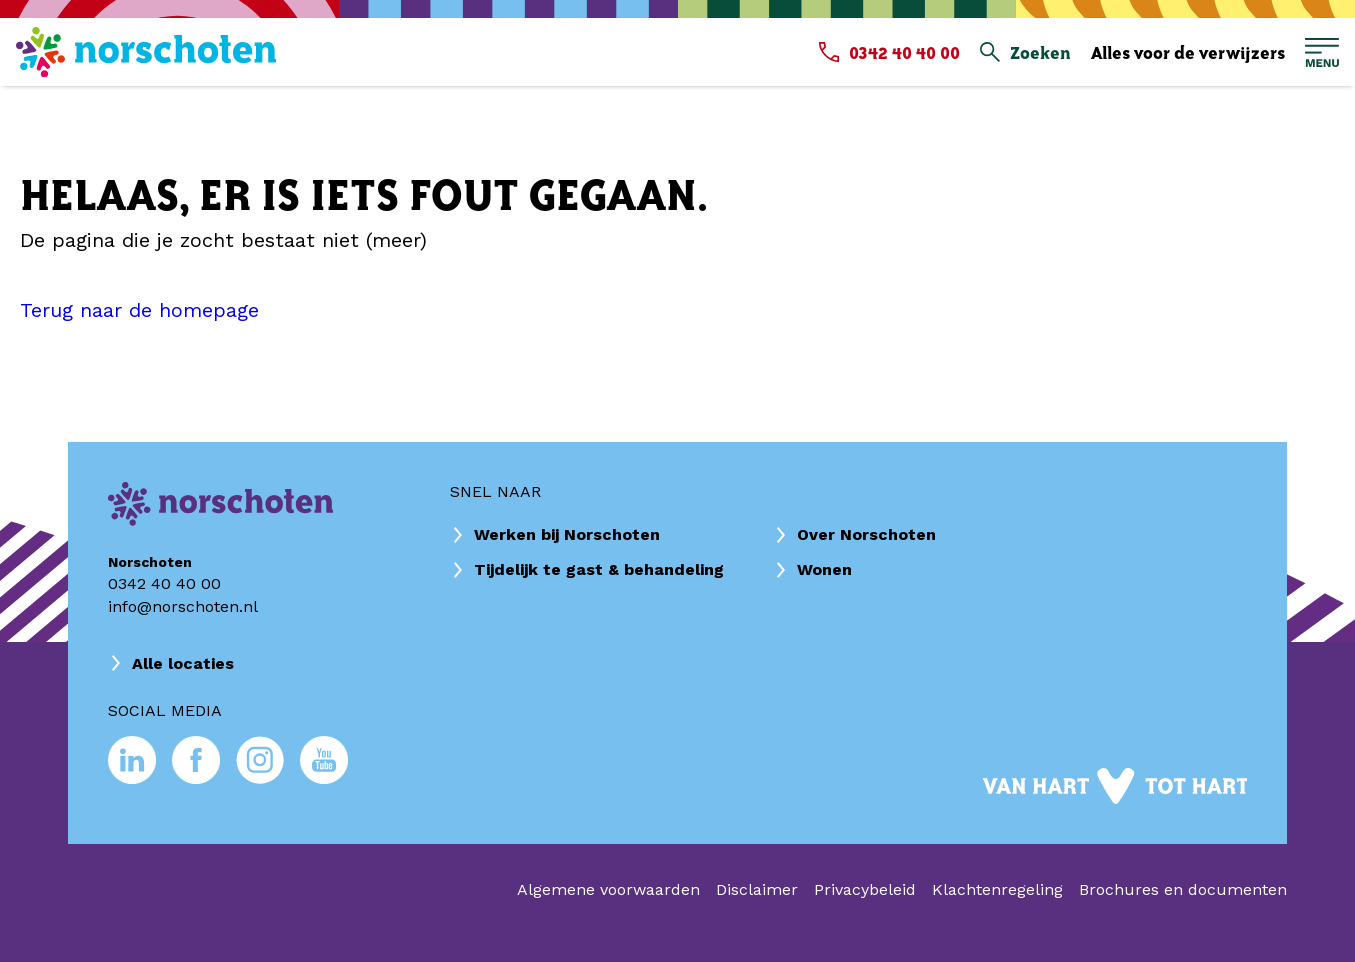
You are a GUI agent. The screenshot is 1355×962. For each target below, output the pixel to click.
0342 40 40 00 (164, 583)
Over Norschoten (866, 534)
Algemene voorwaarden (608, 889)
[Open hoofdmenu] (1322, 52)
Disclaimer (757, 889)
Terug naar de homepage (139, 310)
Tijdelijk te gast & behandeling (599, 569)
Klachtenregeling (997, 889)
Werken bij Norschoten (567, 534)
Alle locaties (183, 663)
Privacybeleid (865, 889)
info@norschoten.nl (183, 606)
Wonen (824, 569)
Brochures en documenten (1183, 889)
